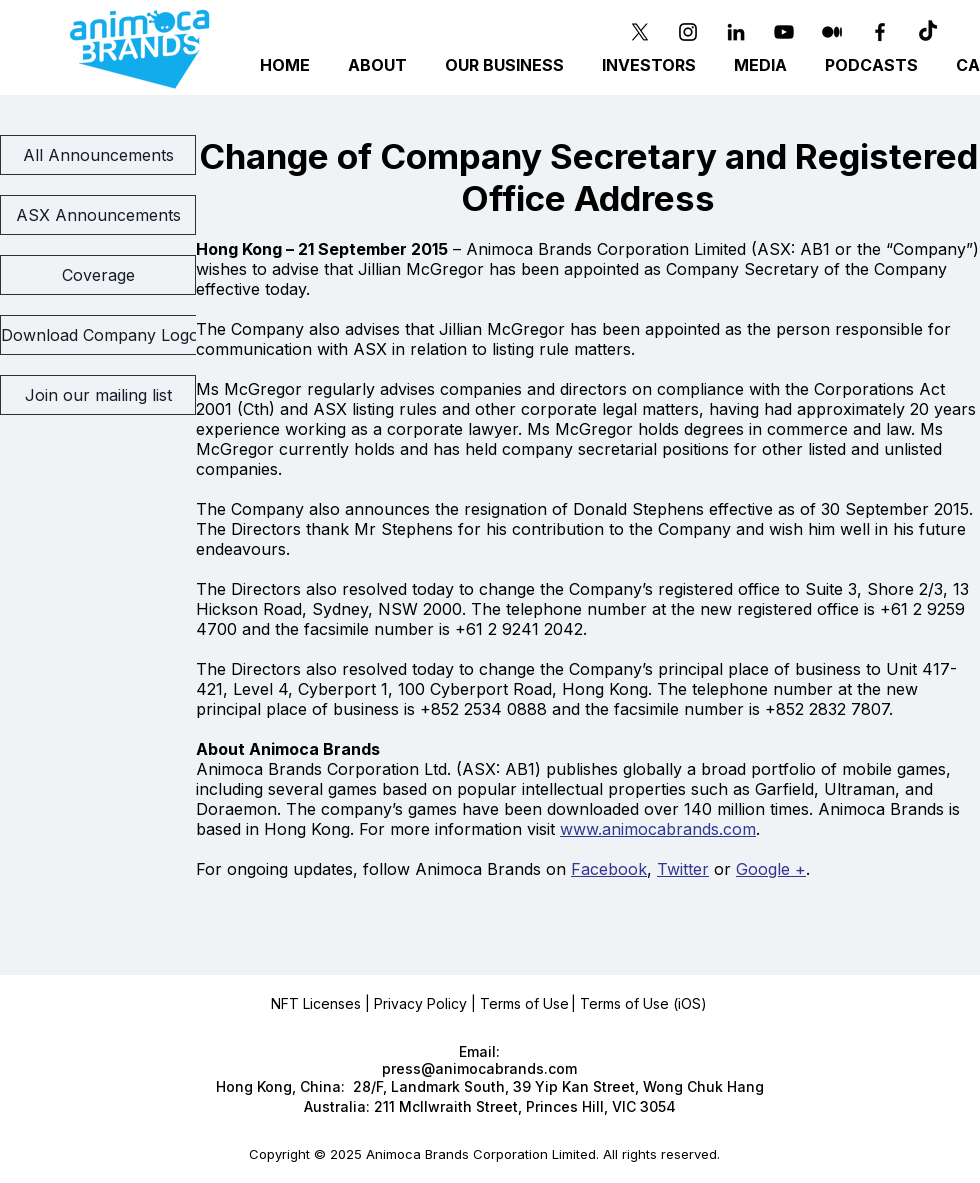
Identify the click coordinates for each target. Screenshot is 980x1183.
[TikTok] (928, 32)
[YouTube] (784, 32)
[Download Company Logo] (100, 335)
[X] (640, 32)
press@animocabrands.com (479, 1068)
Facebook (609, 869)
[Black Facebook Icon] (880, 32)
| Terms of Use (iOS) (639, 1003)
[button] (507, 65)
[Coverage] (98, 275)
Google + (771, 869)
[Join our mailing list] (98, 395)
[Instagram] (688, 32)
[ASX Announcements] (98, 215)
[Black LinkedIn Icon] (736, 32)
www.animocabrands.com (658, 829)
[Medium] (832, 32)
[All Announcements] (98, 155)
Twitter (683, 869)
